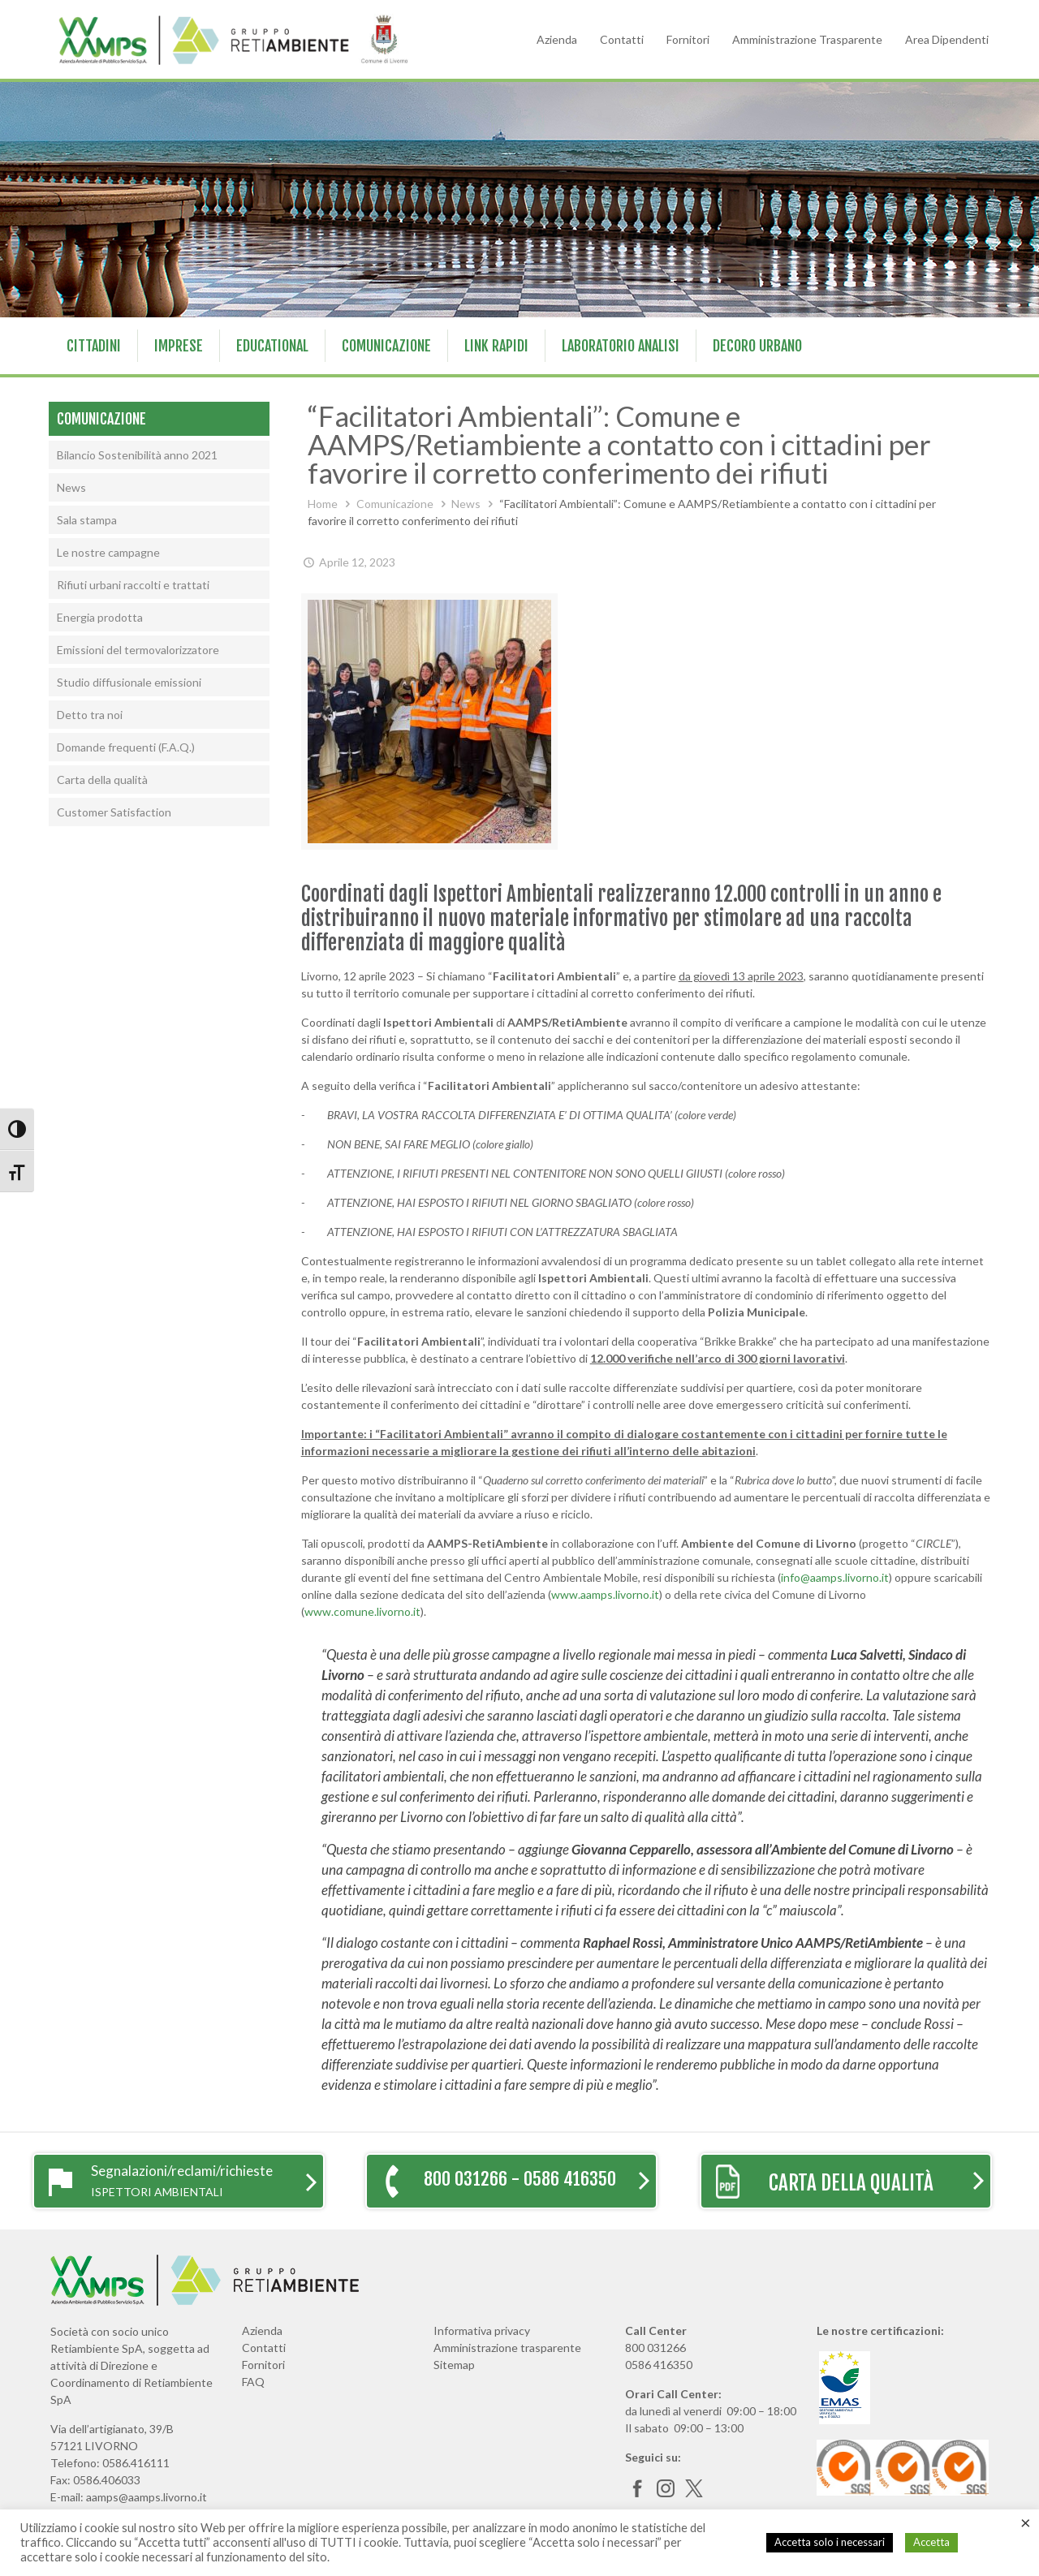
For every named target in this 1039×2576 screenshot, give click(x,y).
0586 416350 (658, 2364)
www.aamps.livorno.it (605, 1594)
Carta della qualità (102, 779)
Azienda (557, 39)
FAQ (253, 2382)
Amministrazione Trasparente (807, 39)
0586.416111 (136, 2463)
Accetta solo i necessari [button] (829, 2541)
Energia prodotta (100, 617)
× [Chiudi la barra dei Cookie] (1025, 2522)
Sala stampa (87, 520)
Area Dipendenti (947, 39)
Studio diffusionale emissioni (129, 682)
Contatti (622, 39)
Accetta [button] (931, 2541)
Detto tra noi (90, 715)
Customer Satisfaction (114, 812)
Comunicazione (394, 503)
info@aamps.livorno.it (835, 1577)
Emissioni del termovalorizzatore (138, 650)
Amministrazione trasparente (507, 2347)
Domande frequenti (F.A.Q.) (126, 747)
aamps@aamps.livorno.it (146, 2497)
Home (323, 503)
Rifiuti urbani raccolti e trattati (133, 585)
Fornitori (687, 39)
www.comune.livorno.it (362, 1611)
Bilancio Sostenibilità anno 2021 (137, 455)
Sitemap (454, 2364)
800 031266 (655, 2347)
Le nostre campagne (108, 552)
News (466, 503)
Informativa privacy (481, 2330)
